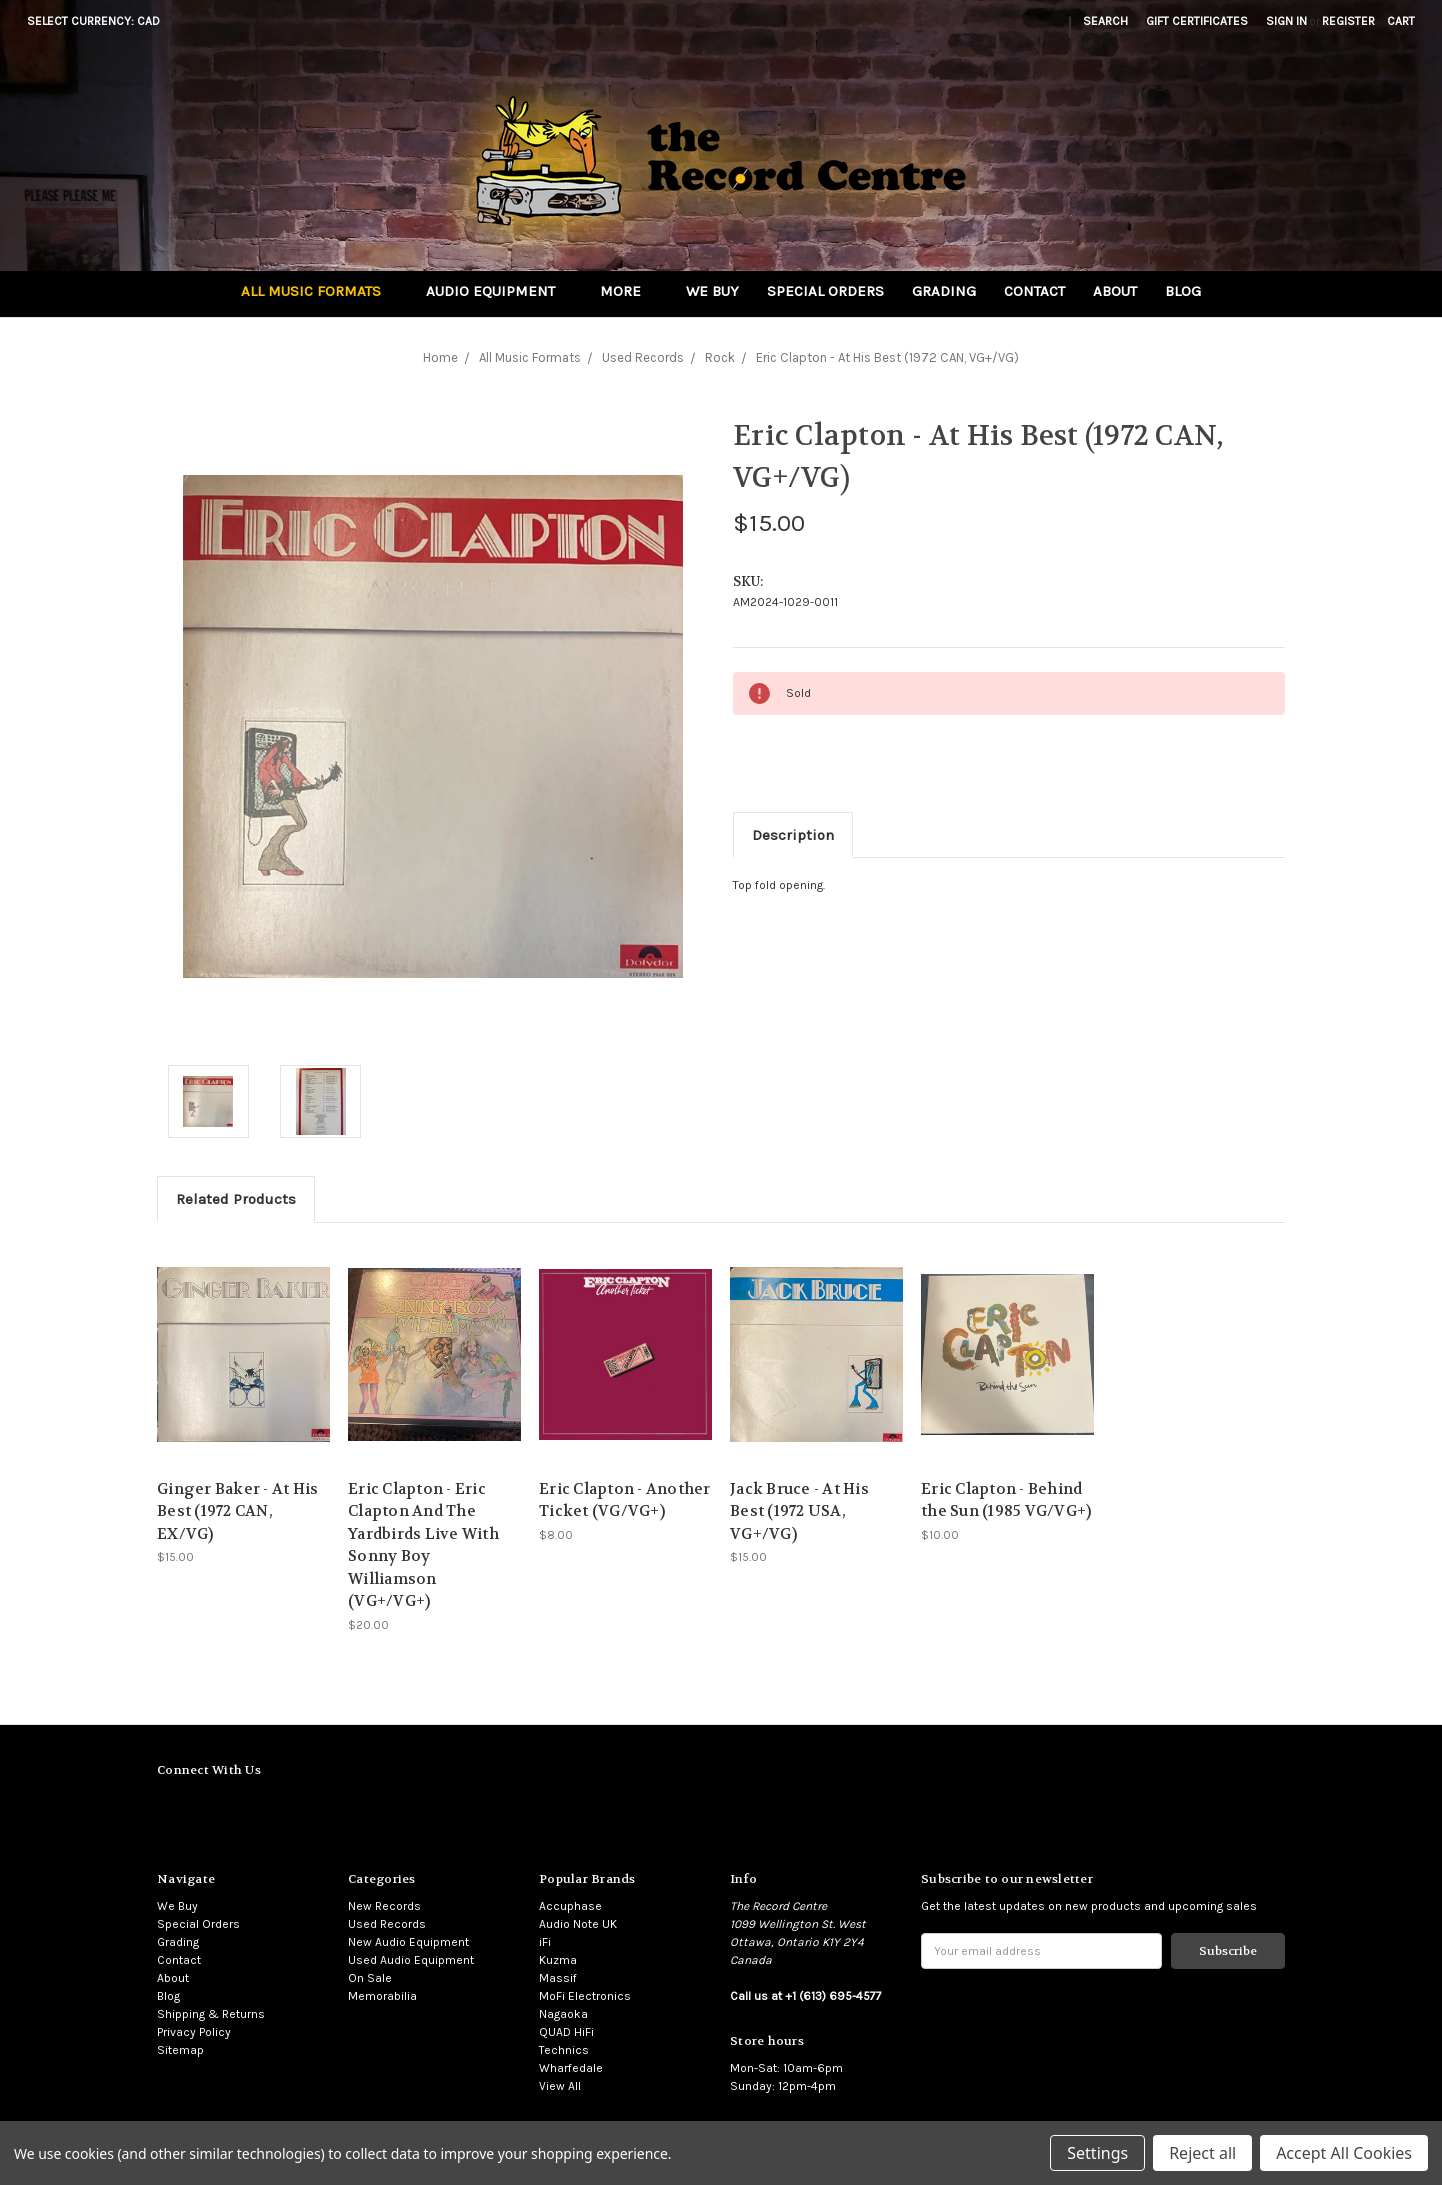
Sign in (1286, 21)
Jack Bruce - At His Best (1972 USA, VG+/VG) (799, 1511)
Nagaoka (563, 2014)
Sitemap (180, 2050)
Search (1105, 21)
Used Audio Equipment (411, 1960)
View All (560, 2086)
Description (793, 835)
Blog (1183, 291)
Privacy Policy (194, 2032)
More (629, 291)
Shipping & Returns (211, 2014)
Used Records (387, 1924)
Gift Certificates (1197, 21)
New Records (384, 1906)
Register (1348, 21)
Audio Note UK (578, 1924)
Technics (564, 2050)
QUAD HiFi (566, 2032)
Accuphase (570, 1906)
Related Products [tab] (236, 1199)
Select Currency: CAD (100, 21)
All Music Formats (319, 291)
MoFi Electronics (585, 1996)
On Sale (370, 1978)
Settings (1097, 2153)
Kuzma (558, 1960)
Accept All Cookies (1344, 2153)
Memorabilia (382, 1996)
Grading (944, 291)
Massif (558, 1978)
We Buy (712, 291)
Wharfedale (571, 2068)
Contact (1034, 291)
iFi (545, 1942)
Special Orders (825, 291)
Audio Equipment (499, 291)
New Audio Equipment (408, 1942)
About (1115, 291)
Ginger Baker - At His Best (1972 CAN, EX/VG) (237, 1511)
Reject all (1202, 2153)
